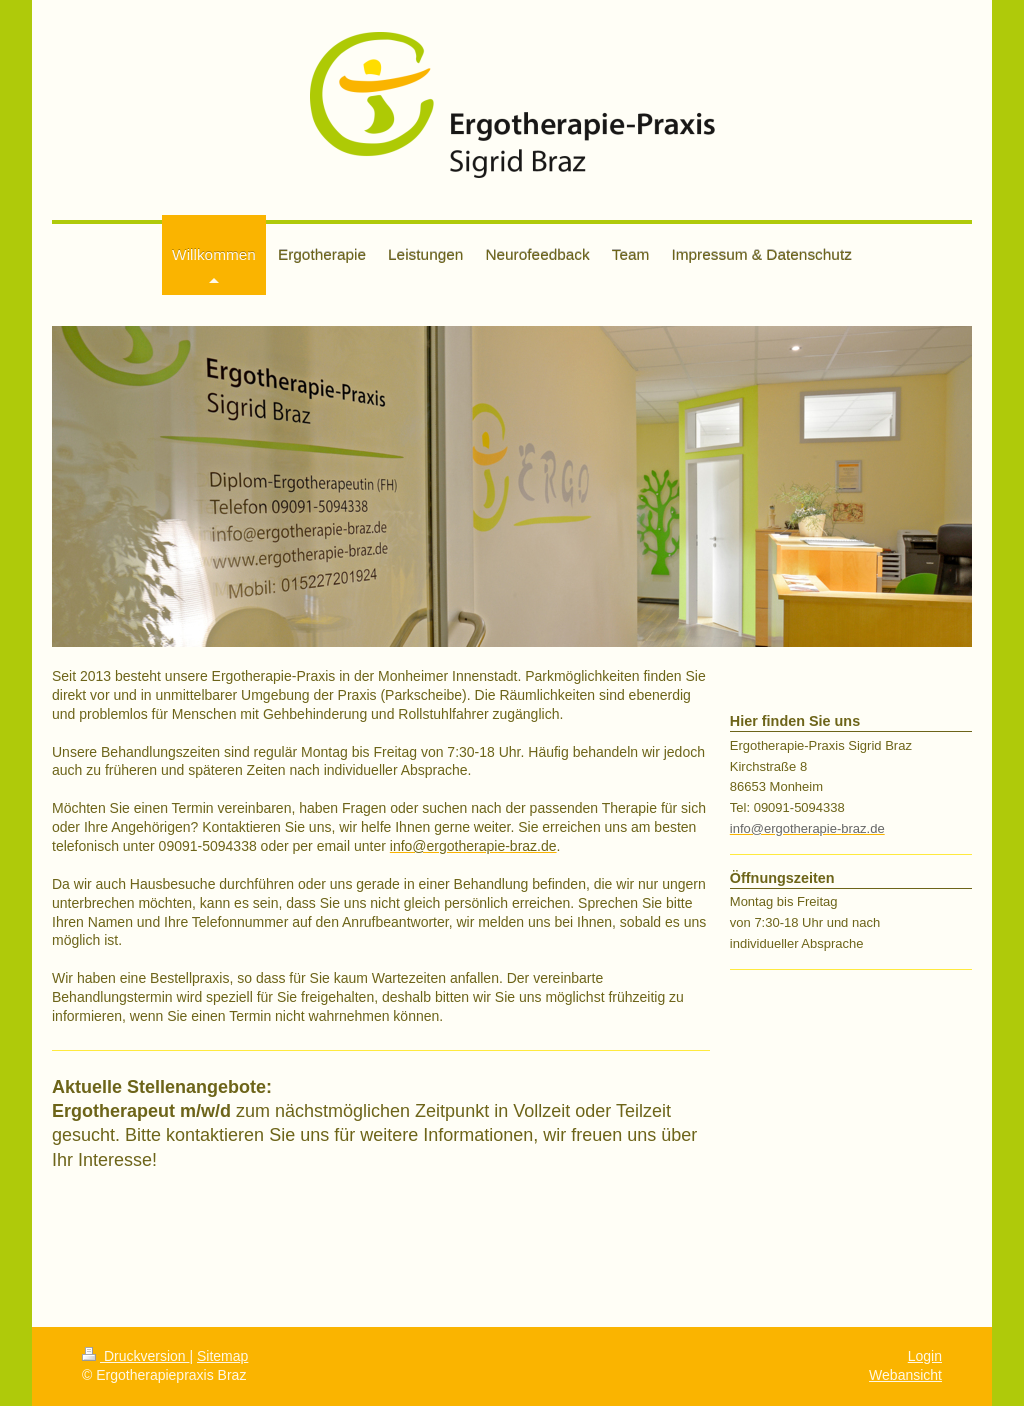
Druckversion (135, 1356)
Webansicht (905, 1375)
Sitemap (222, 1356)
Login (925, 1356)
